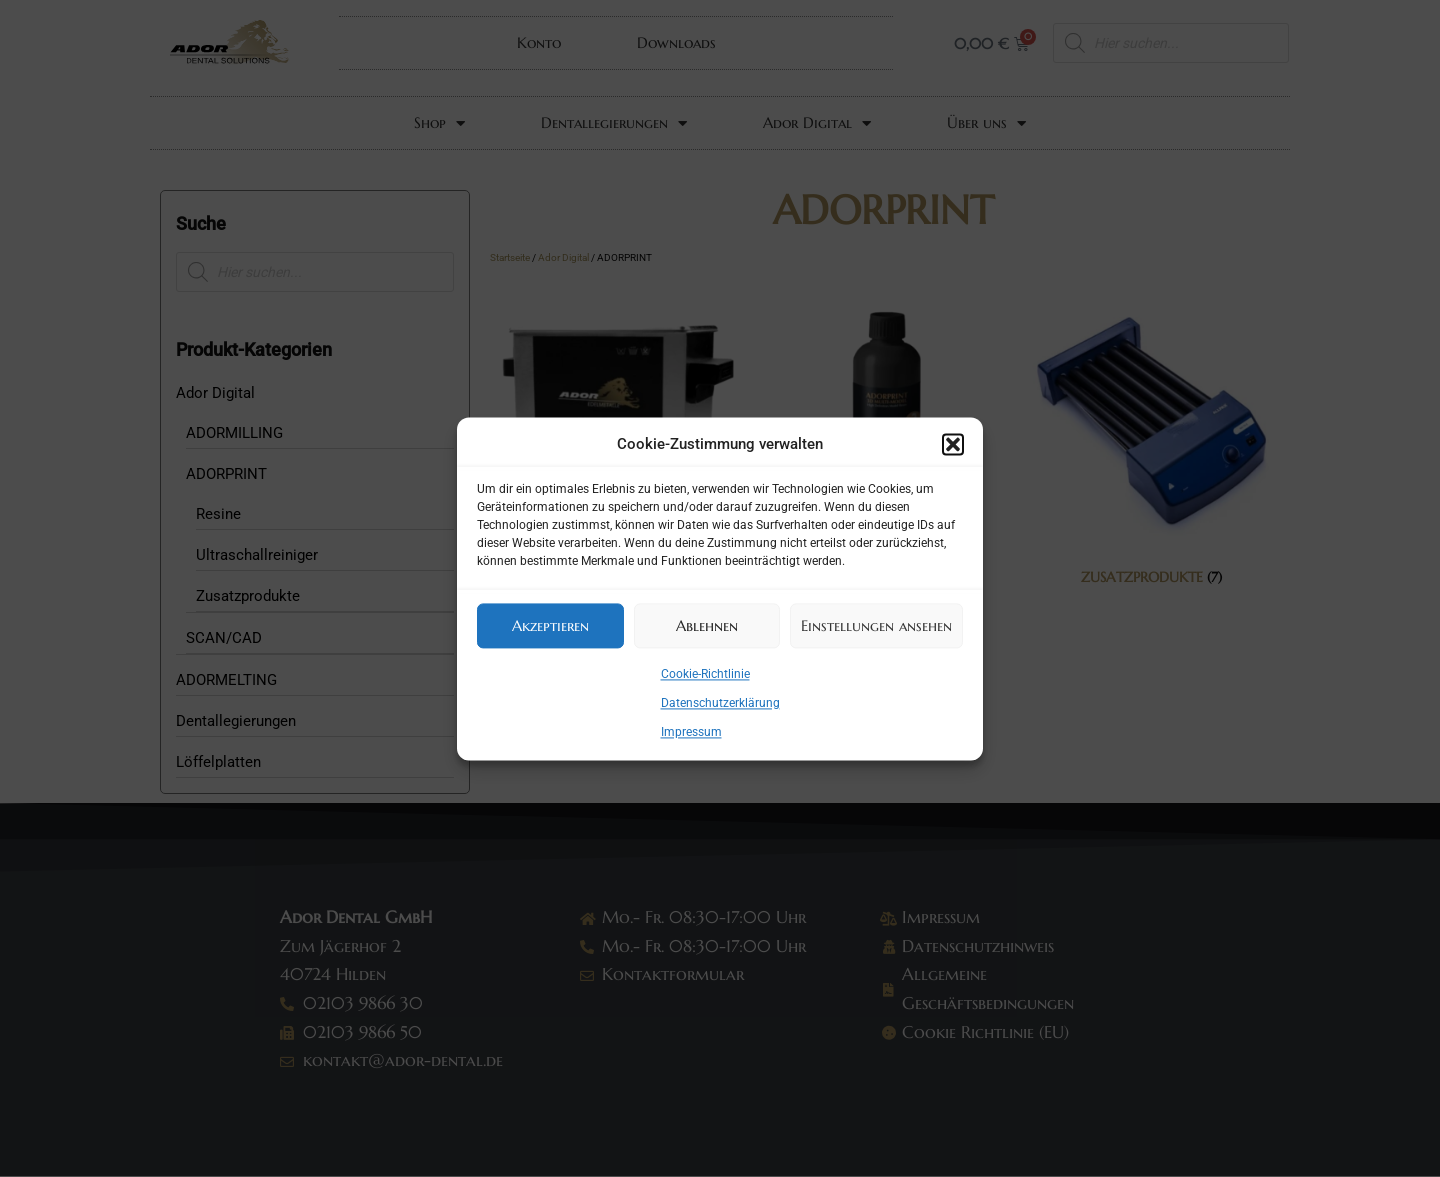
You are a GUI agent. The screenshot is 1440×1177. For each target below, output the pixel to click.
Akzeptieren (550, 625)
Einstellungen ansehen (876, 625)
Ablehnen (707, 625)
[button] (953, 445)
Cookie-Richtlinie (705, 674)
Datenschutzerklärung (720, 703)
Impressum (691, 732)
